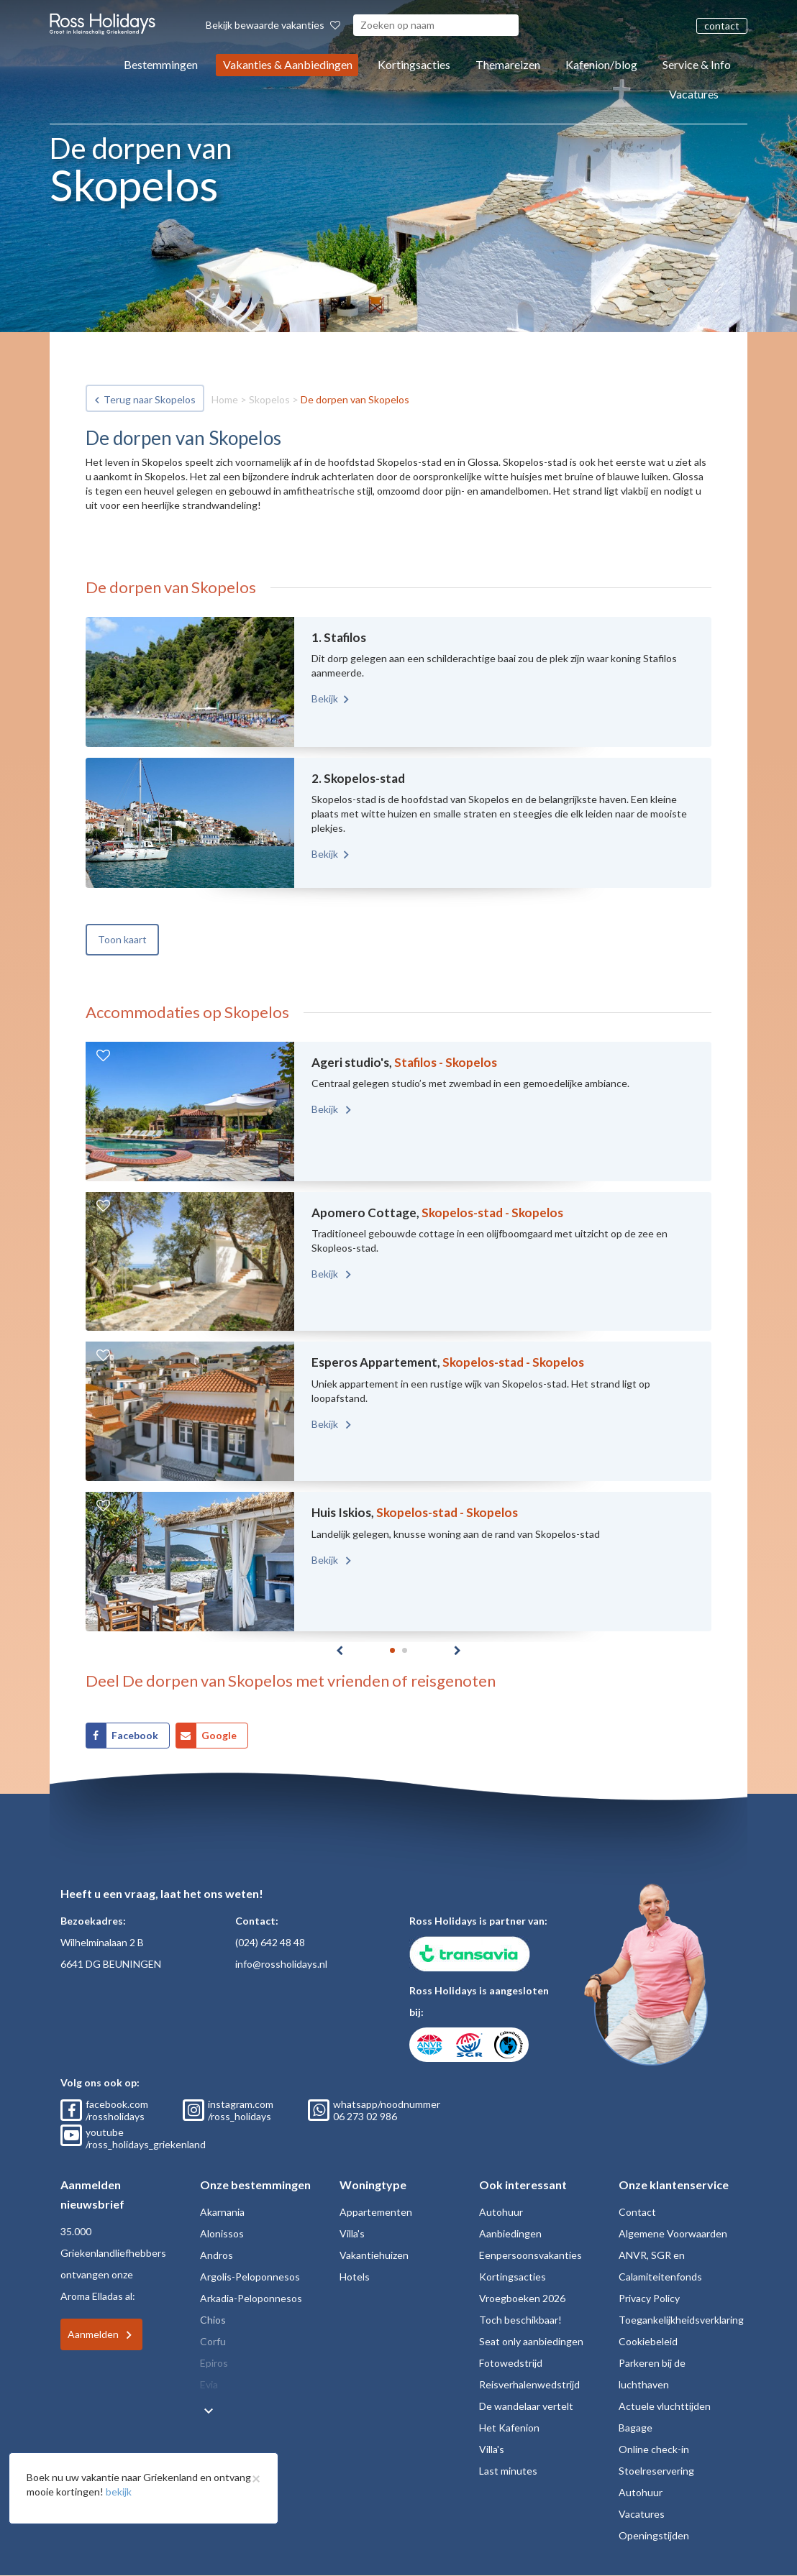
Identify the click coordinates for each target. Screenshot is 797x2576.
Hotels (355, 2276)
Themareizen (507, 64)
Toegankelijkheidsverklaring (681, 2320)
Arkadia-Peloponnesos (251, 2298)
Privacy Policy (649, 2298)
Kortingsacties (414, 64)
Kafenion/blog (601, 64)
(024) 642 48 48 (270, 1942)
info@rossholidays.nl (281, 1964)
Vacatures (694, 94)
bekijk (119, 2491)
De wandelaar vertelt (526, 2406)
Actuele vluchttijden (665, 2406)
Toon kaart (122, 939)
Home (224, 399)
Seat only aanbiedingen (531, 2341)
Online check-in (654, 2449)
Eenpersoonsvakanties (530, 2255)
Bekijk (324, 698)
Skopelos (269, 399)
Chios (213, 2320)
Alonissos (222, 2233)
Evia (209, 2384)
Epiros (214, 2363)
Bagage (635, 2427)
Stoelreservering (656, 2471)
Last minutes (508, 2471)
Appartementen (376, 2212)
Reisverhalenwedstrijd (529, 2384)
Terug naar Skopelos (150, 399)
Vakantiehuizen (374, 2255)
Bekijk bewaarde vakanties (273, 25)
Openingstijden (654, 2535)
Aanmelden (93, 2334)
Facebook (134, 1735)
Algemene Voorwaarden (673, 2233)
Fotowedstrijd (510, 2363)
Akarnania (222, 2212)
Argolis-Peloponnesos (250, 2276)
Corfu (213, 2341)
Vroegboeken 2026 (522, 2298)
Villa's (352, 2233)
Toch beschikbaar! (520, 2320)
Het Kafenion (509, 2427)
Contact (637, 2212)
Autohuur (501, 2212)
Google (219, 1735)
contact (721, 25)
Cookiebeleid (648, 2341)
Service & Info (696, 64)
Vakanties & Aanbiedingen (287, 64)
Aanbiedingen (510, 2233)
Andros (216, 2255)
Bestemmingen (161, 64)
